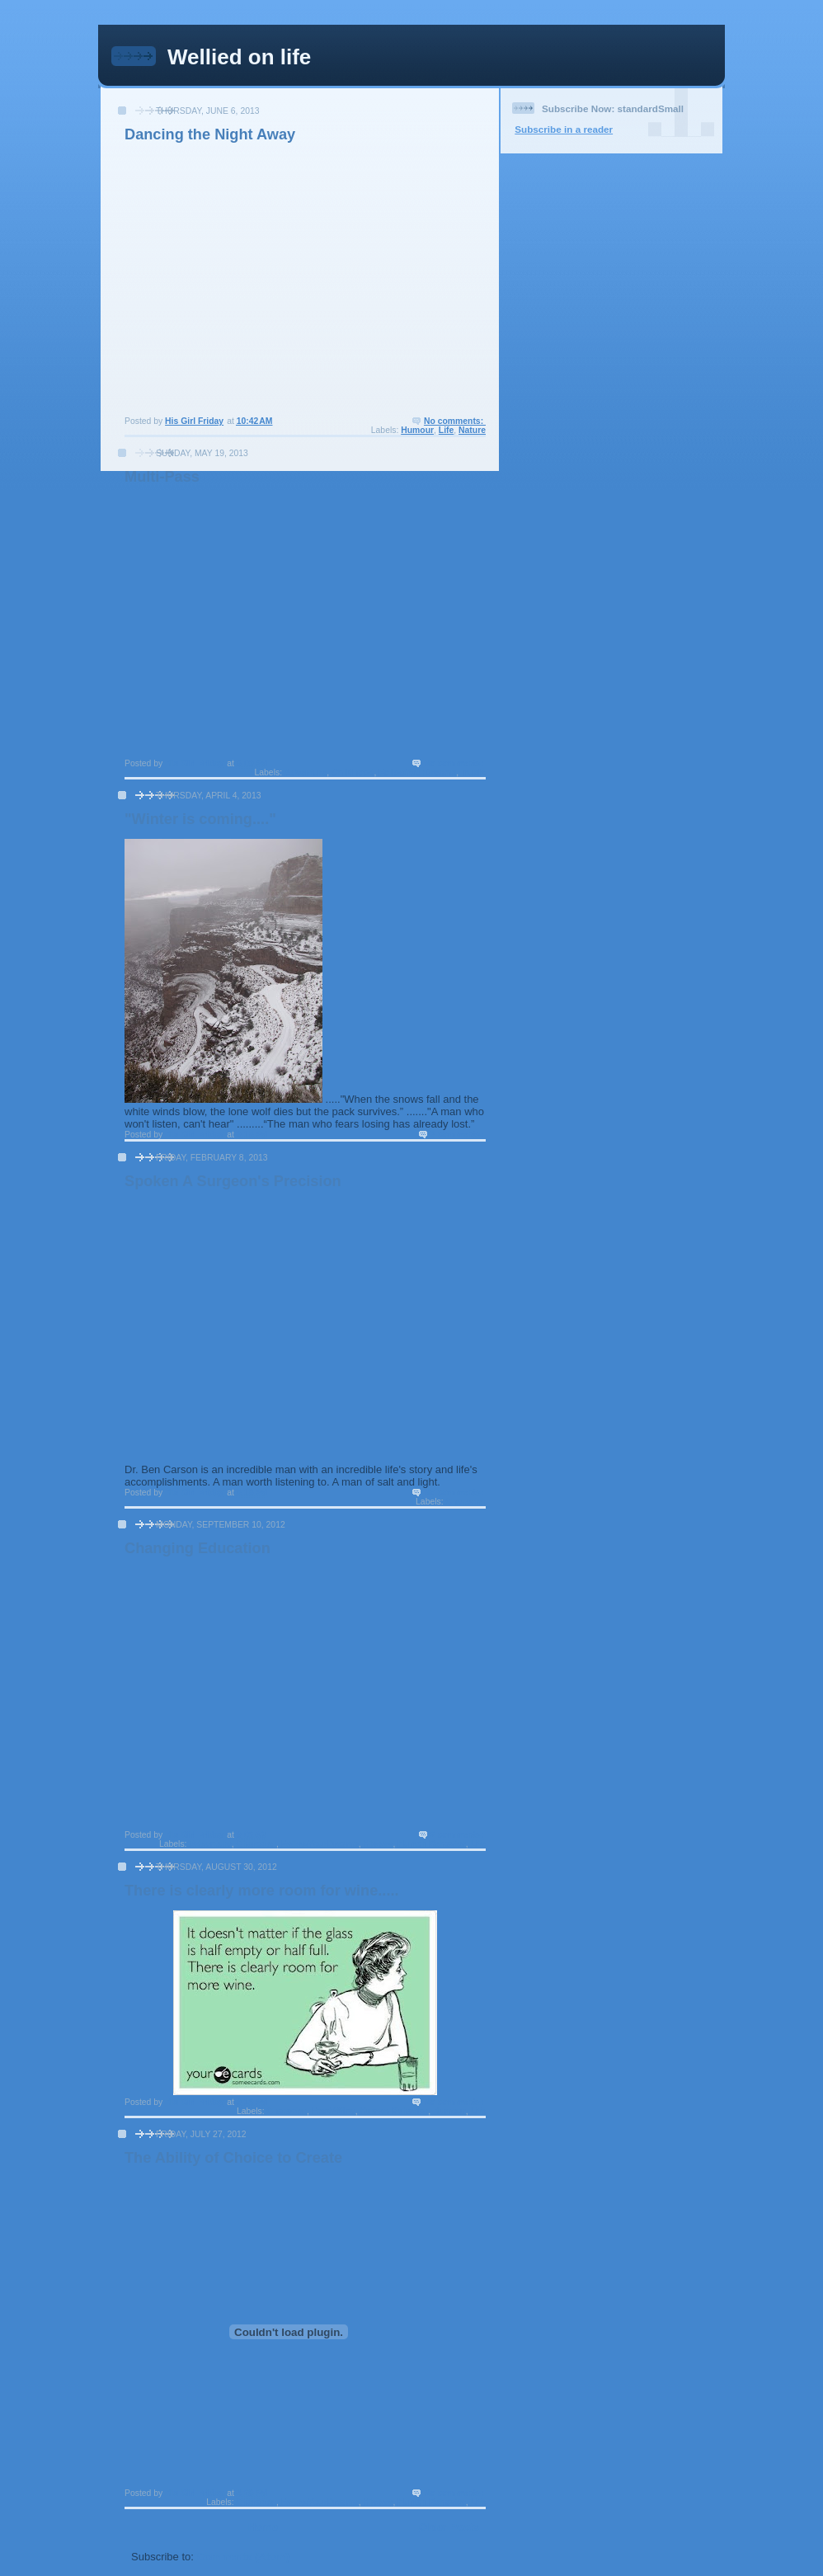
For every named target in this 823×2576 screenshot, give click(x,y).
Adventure (306, 772)
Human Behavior (431, 1843)
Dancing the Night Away (210, 134)
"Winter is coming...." (200, 819)
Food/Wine (333, 2111)
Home (263, 2527)
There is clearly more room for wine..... (262, 1890)
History (378, 1843)
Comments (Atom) (243, 2556)
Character (465, 1501)
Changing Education (197, 1548)
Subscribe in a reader (564, 129)
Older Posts (449, 2527)
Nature (472, 430)
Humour (417, 430)
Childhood (353, 772)
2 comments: (458, 1834)
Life (446, 430)
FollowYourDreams (417, 772)
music (473, 772)
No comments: (455, 421)
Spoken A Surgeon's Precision (233, 1181)
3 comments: (458, 1134)
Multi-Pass (162, 477)
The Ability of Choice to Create (233, 2158)
